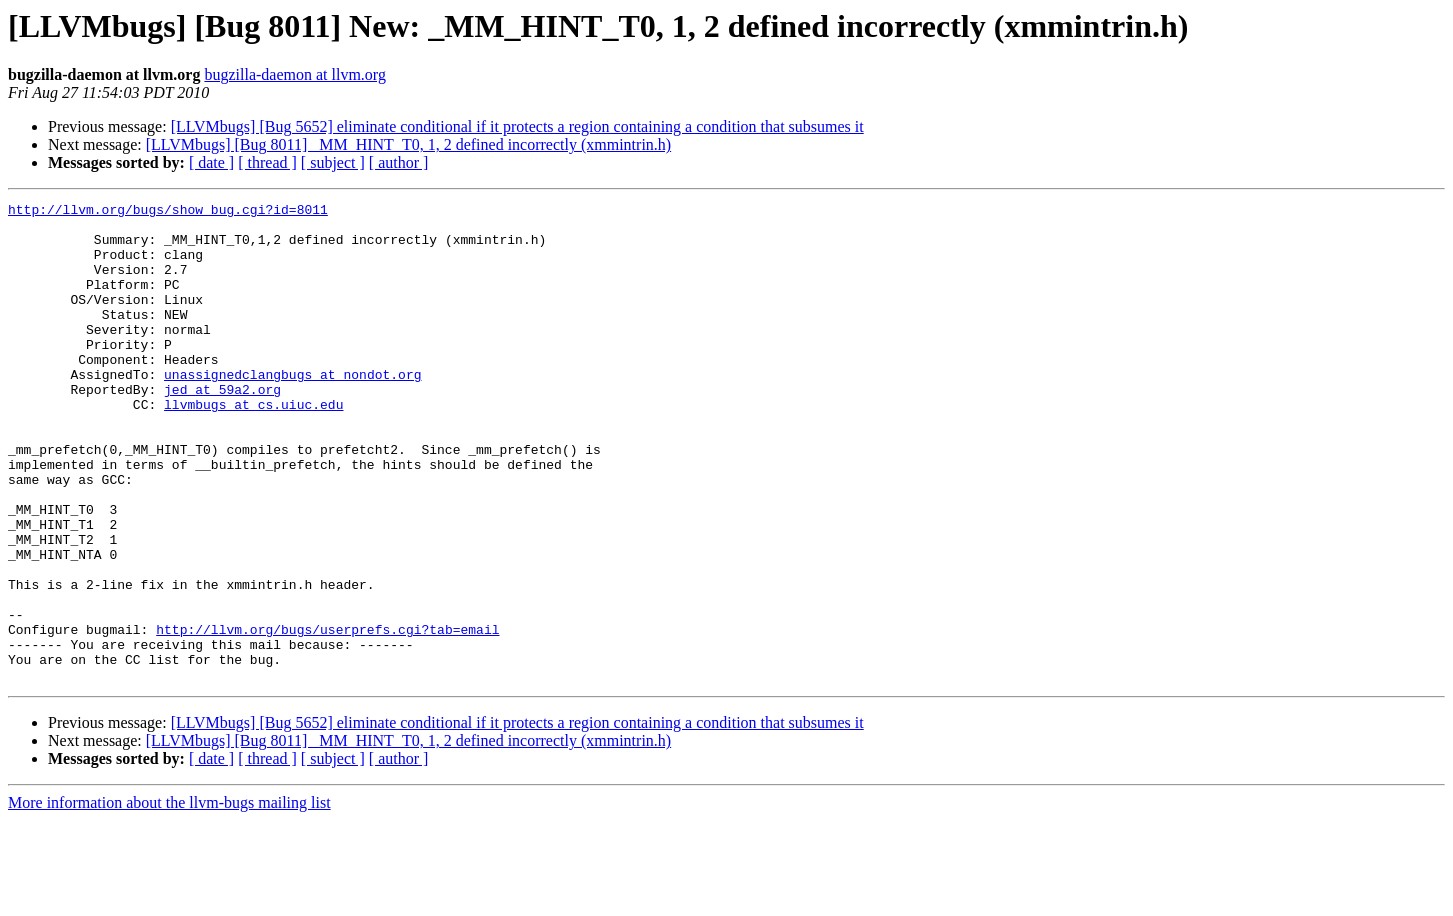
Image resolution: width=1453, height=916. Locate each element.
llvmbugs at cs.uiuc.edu (253, 446)
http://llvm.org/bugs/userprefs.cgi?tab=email (327, 716)
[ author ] (399, 162)
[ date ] (211, 162)
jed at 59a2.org (222, 428)
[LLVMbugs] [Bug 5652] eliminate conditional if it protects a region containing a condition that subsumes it (517, 126)
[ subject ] (333, 162)
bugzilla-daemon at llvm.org (294, 74)
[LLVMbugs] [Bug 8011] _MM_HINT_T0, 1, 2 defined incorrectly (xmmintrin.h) (408, 144)
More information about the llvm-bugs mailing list (169, 898)
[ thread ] (267, 162)
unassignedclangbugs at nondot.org (292, 410)
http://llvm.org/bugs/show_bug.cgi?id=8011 (168, 212)
